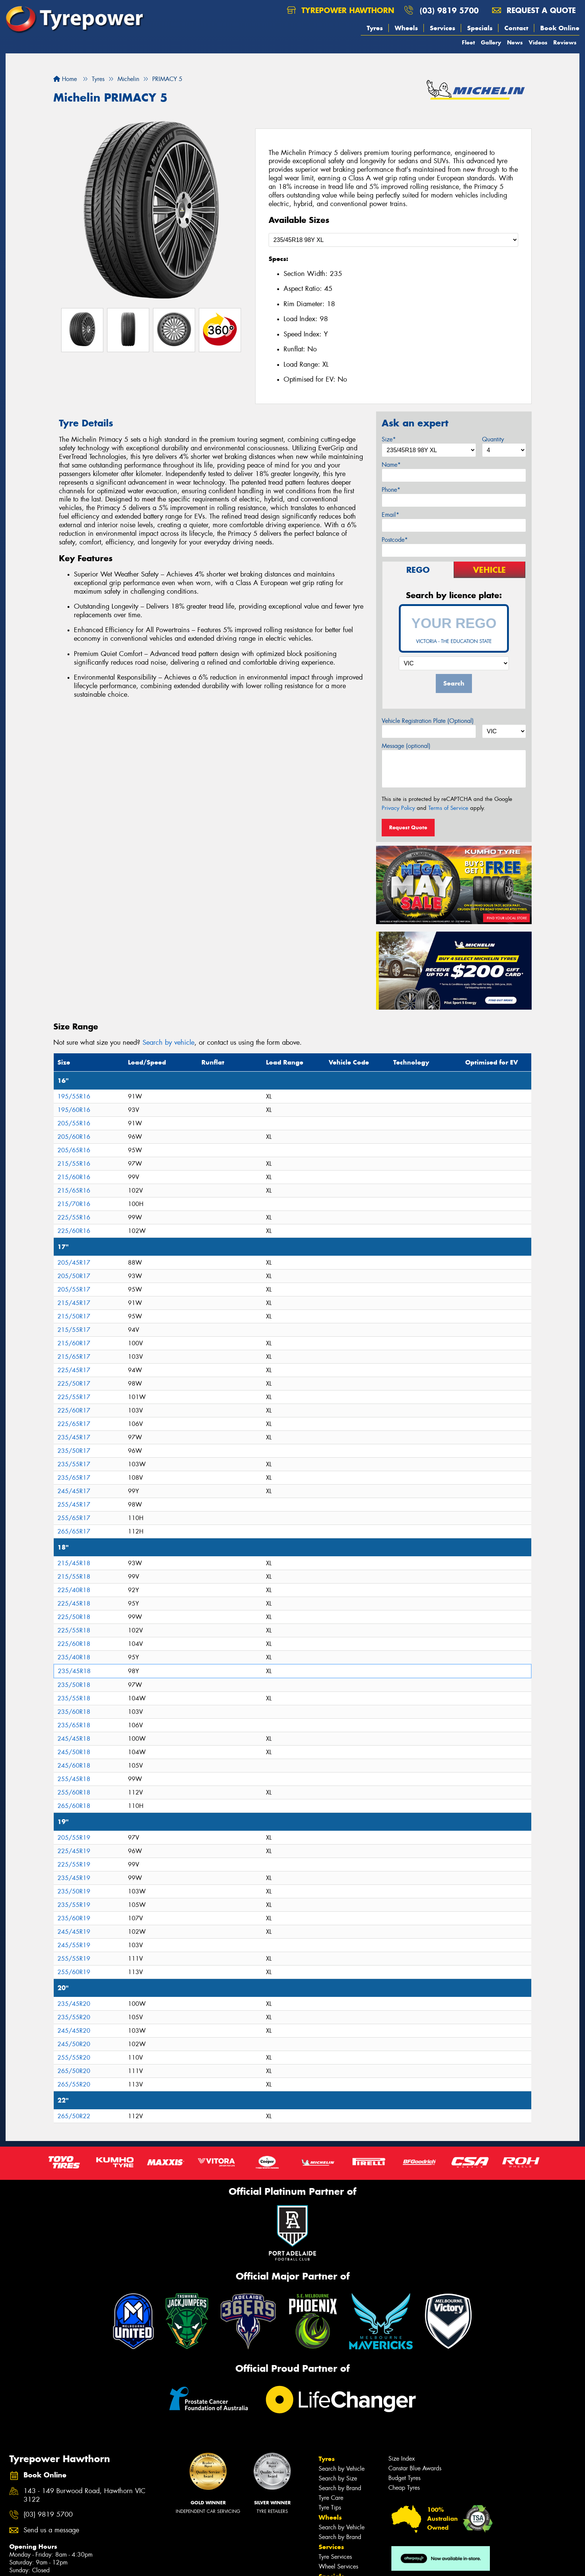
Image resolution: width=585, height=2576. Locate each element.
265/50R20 (73, 2071)
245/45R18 (73, 1739)
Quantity (493, 439)
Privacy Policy (398, 808)
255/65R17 (73, 1518)
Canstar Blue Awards (414, 2468)
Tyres (375, 28)
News (515, 42)
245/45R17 (73, 1491)
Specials (479, 28)
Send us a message (51, 2530)
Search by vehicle (168, 1042)
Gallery (491, 42)
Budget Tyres (404, 2478)
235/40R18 (73, 1657)
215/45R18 (73, 1563)
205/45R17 (73, 1263)
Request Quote (408, 827)
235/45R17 (73, 1437)
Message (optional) (406, 746)
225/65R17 (73, 1424)
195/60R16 (73, 1110)
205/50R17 (73, 1276)
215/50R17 (73, 1316)
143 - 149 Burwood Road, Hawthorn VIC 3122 (85, 2495)
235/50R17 (73, 1451)
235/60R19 (73, 1918)
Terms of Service (448, 808)
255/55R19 (73, 1959)
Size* (389, 439)
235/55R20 (73, 2017)
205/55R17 (73, 1289)
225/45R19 (73, 1851)
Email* (390, 515)
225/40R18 (73, 1590)
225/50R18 (73, 1617)
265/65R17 (73, 1531)
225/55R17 (73, 1397)
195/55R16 (73, 1096)
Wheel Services (338, 2566)
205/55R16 (73, 1123)
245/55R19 (73, 1945)
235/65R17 (73, 1478)
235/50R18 (73, 1685)
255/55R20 (73, 2057)
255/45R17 (73, 1504)
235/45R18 (74, 1671)
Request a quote (534, 10)
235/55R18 (73, 1698)
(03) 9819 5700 (449, 10)
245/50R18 (73, 1752)
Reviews (564, 42)
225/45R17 (73, 1370)
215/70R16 (73, 1204)
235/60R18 (73, 1712)
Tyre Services (335, 2557)
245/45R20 (73, 2031)
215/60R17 (73, 1343)
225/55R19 (73, 1864)
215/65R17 (73, 1357)
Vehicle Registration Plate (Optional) (428, 721)
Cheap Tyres (404, 2488)
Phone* (391, 490)
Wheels (406, 28)
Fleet (468, 42)
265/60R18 (73, 1806)
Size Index (401, 2458)
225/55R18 (73, 1630)
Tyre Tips (330, 2507)
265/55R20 (73, 2084)
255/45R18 (73, 1779)
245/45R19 (73, 1932)
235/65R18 (73, 1725)
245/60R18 (73, 1765)
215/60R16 (73, 1177)
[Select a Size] (393, 240)
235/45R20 (73, 2004)
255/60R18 (73, 1792)
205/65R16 (73, 1150)
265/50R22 (73, 2116)
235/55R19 (73, 1905)
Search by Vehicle (342, 2469)
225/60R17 (73, 1410)
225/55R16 (73, 1217)
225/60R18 (73, 1644)
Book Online (559, 28)
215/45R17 (73, 1303)
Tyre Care (331, 2498)
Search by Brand (340, 2488)
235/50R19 (73, 1891)
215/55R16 (73, 1164)
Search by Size (338, 2478)
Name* (391, 465)
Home (65, 79)
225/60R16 (73, 1231)
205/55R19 (73, 1838)
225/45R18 (73, 1603)
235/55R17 (73, 1464)
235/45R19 (73, 1878)
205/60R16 (73, 1137)
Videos (538, 42)
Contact (516, 28)
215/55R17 (73, 1330)
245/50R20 (73, 2044)
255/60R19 (73, 1972)
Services (442, 28)
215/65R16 (73, 1190)
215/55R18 (73, 1577)
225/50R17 (73, 1384)
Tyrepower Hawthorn (340, 10)
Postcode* (395, 540)
